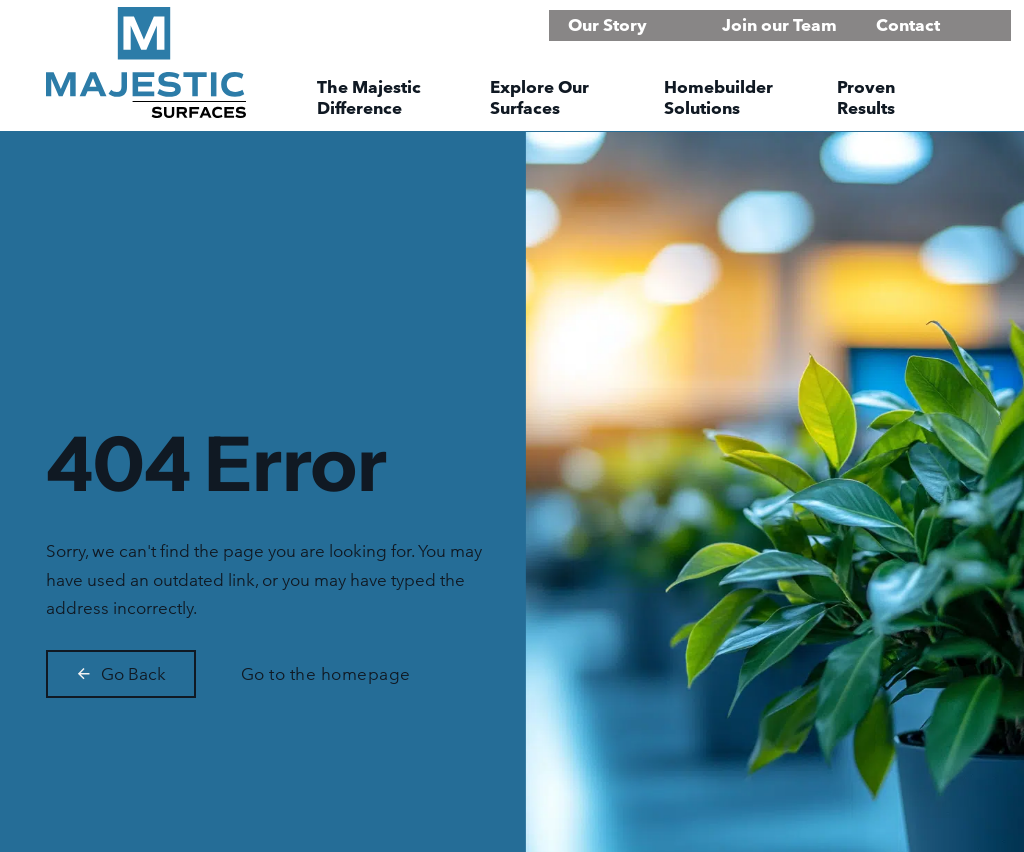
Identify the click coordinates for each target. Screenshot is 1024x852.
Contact (908, 24)
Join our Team (779, 24)
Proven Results (866, 97)
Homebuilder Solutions (718, 97)
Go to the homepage (326, 673)
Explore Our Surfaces (539, 97)
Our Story (607, 24)
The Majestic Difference (369, 97)
